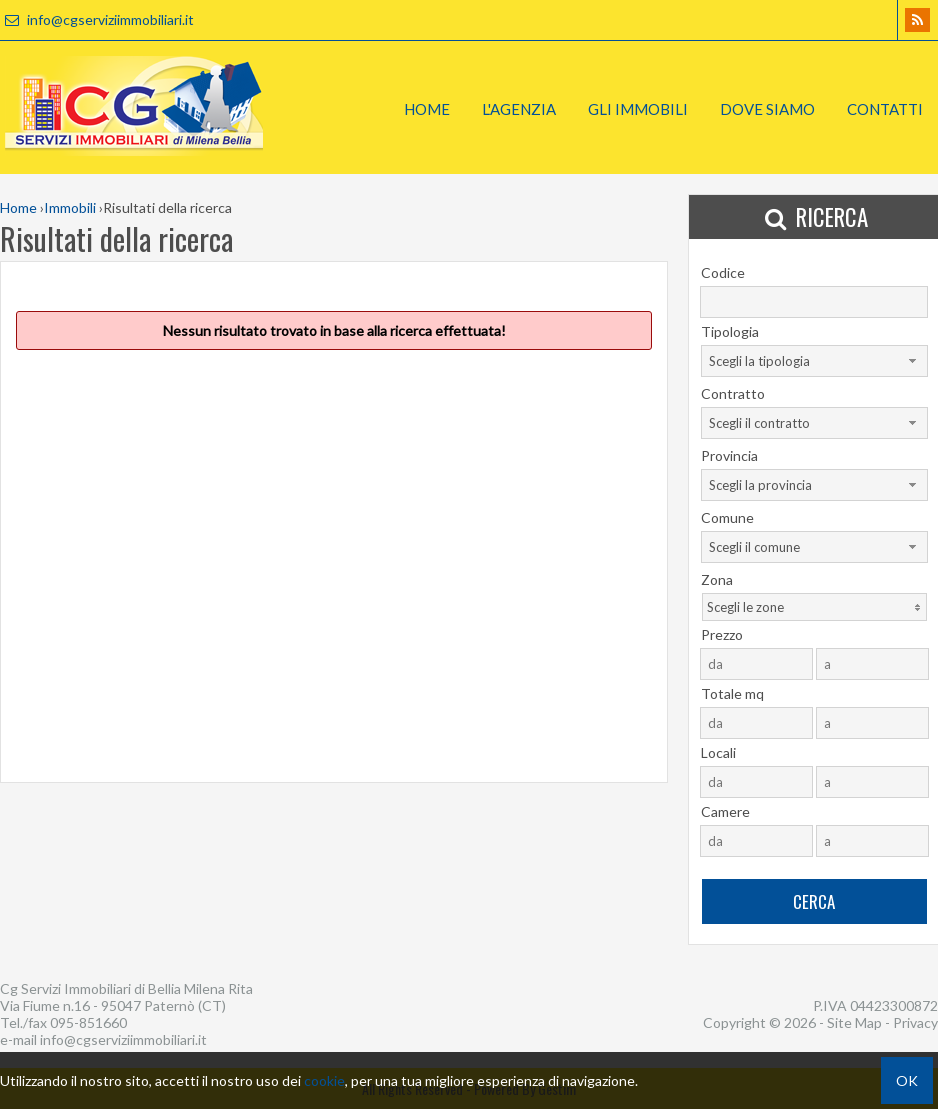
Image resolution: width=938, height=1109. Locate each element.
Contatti (885, 109)
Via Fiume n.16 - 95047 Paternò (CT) (113, 1005)
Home (427, 109)
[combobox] (814, 361)
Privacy (915, 1022)
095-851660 (88, 1022)
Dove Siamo (767, 109)
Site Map (854, 1022)
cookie (324, 1080)
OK (907, 1080)
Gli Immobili (638, 109)
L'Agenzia (519, 109)
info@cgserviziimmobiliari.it (97, 19)
